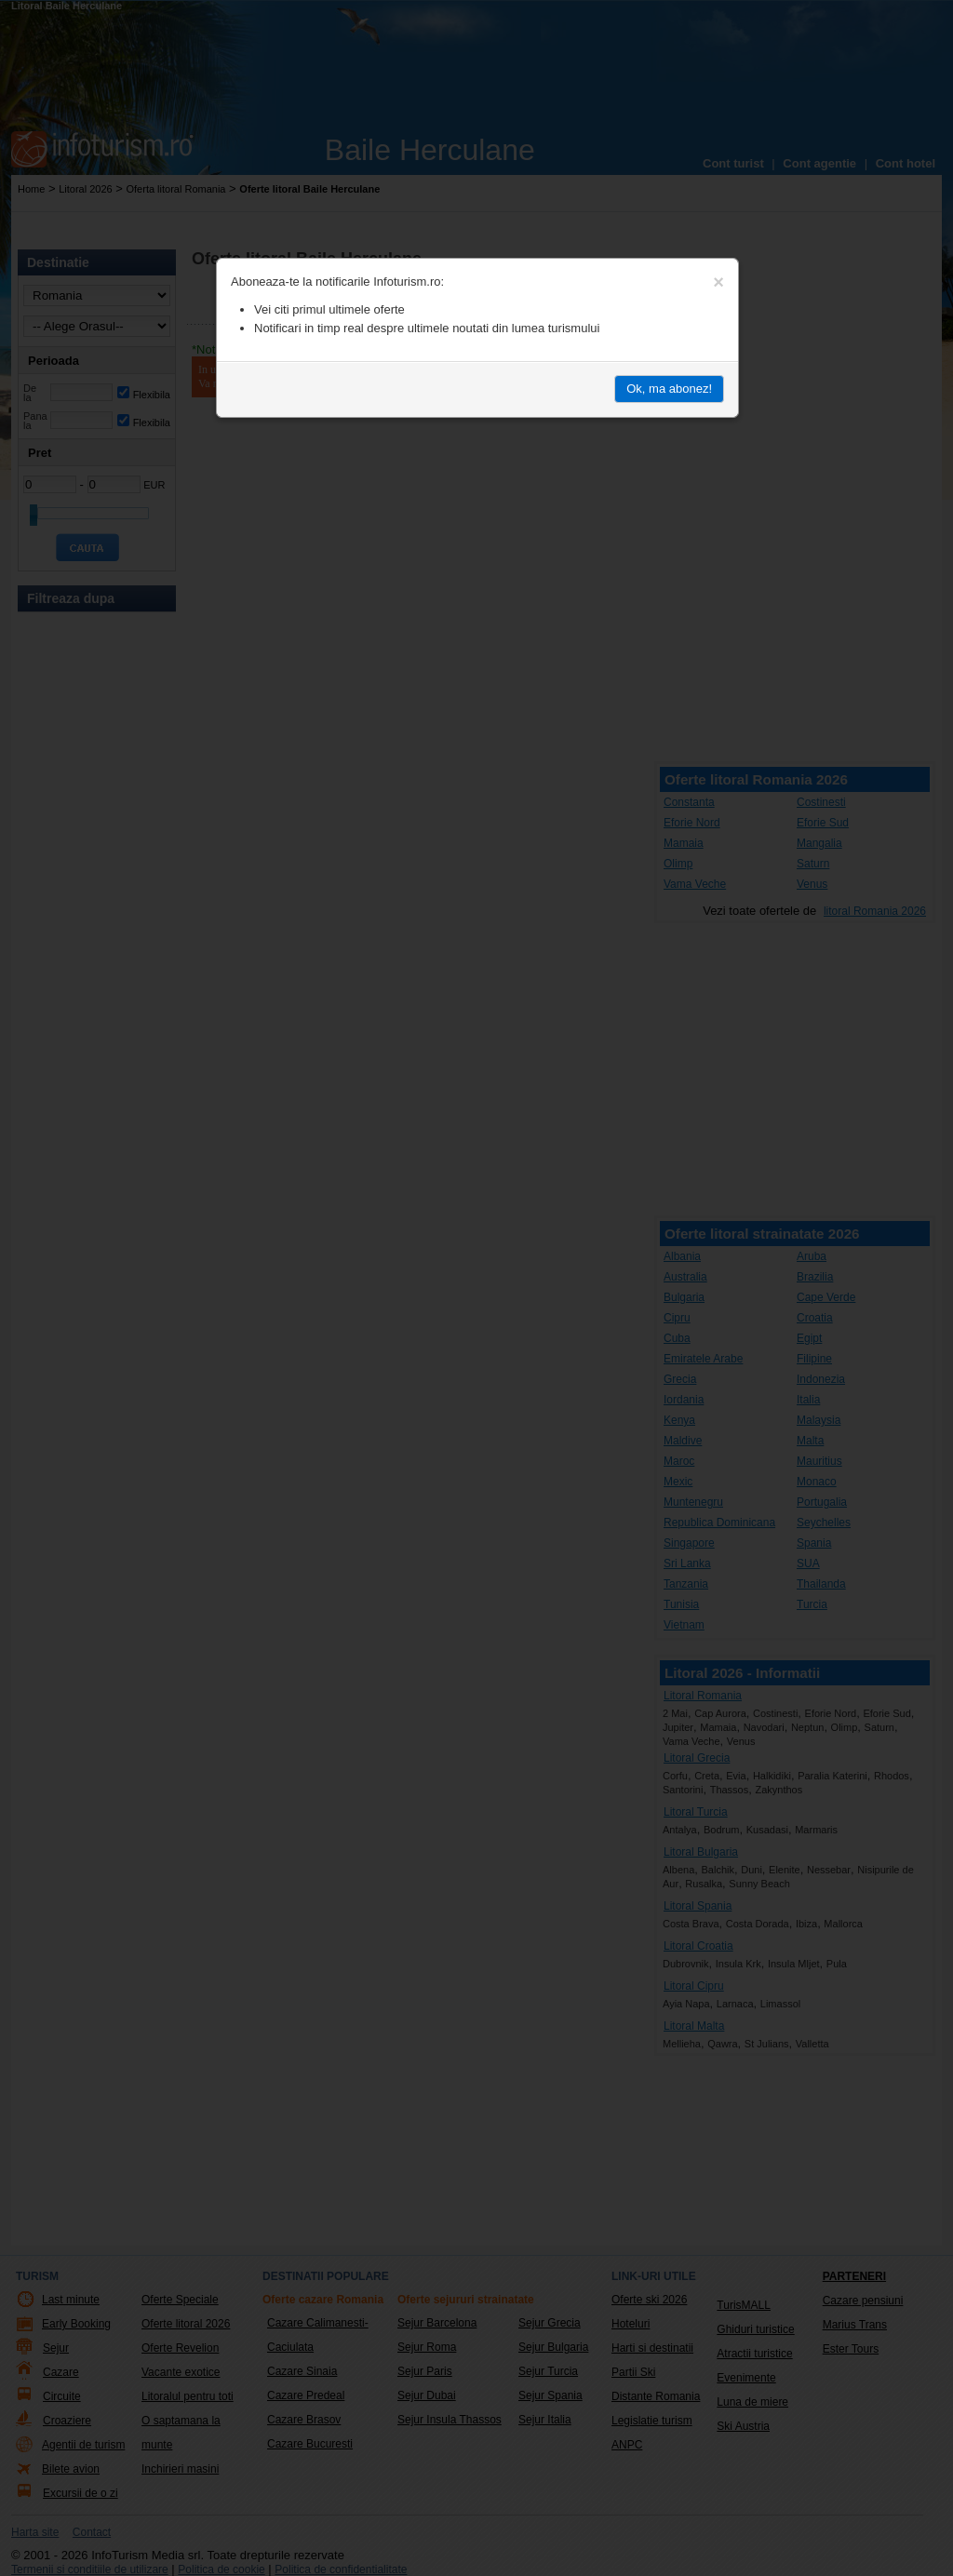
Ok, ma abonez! (669, 389)
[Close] (718, 282)
